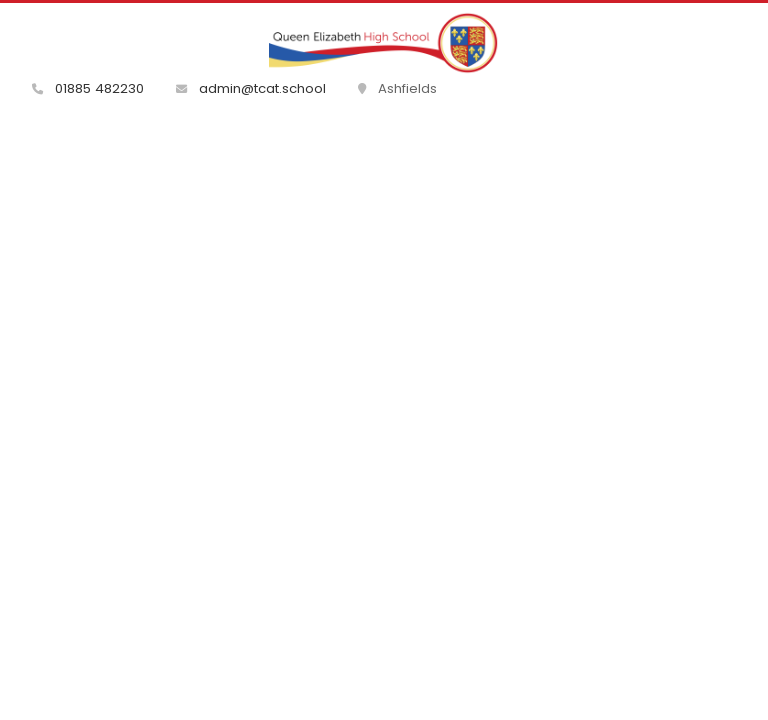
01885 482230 (88, 88)
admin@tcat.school (251, 88)
